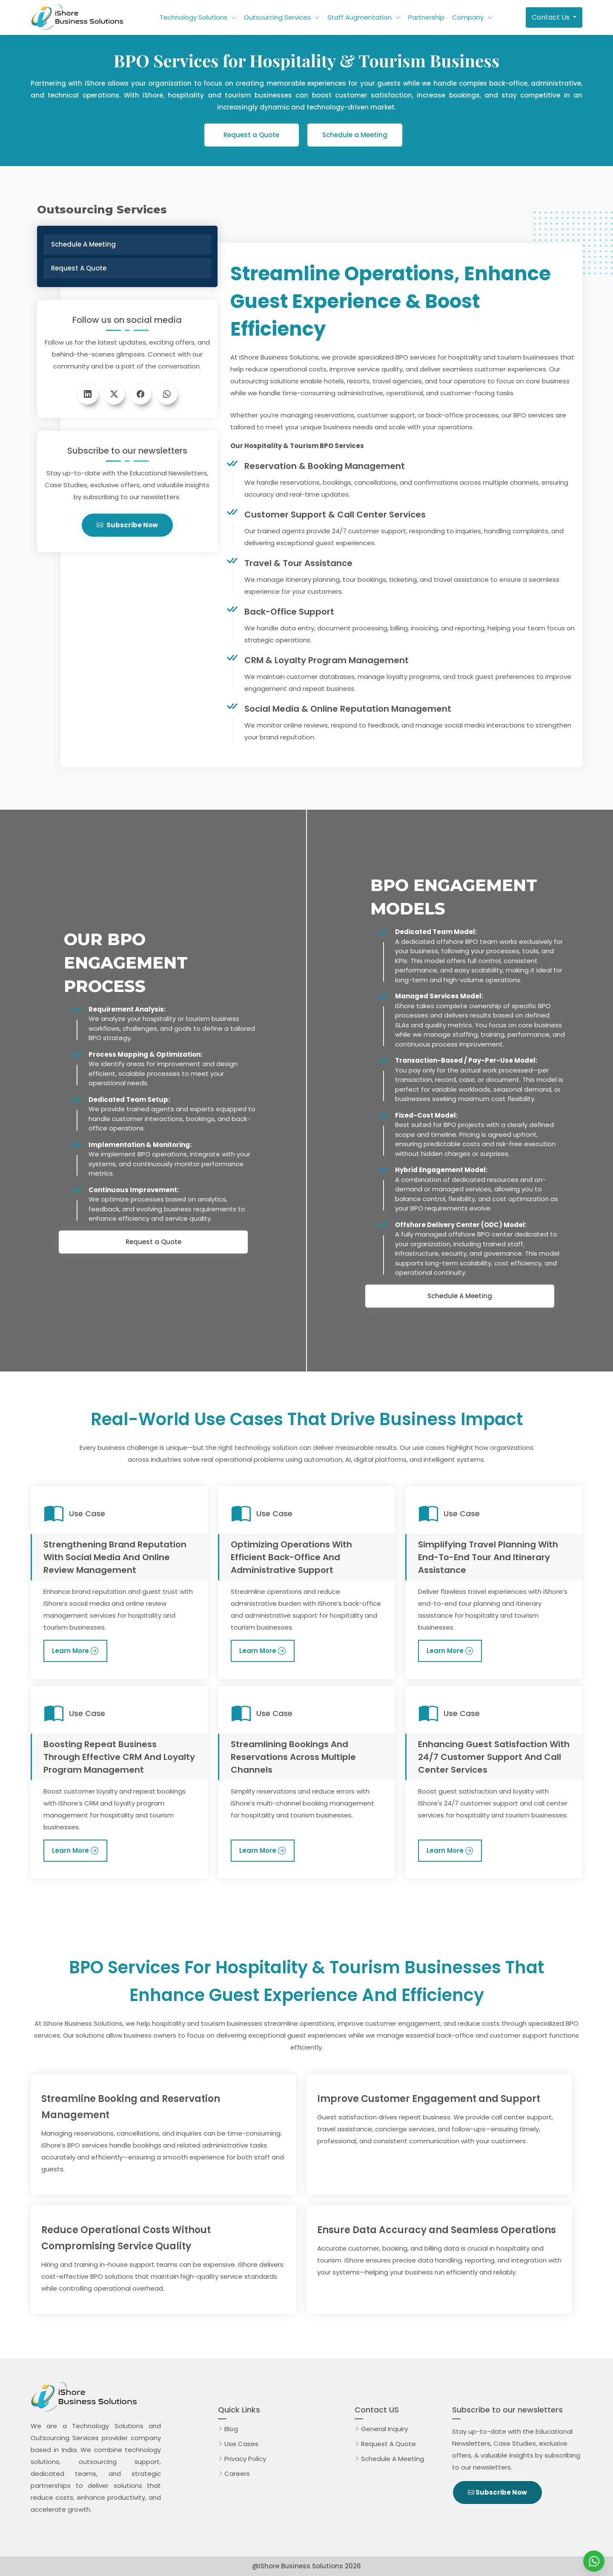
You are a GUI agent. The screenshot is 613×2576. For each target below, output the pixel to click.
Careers (237, 2473)
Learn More (70, 1650)
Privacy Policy (245, 2458)
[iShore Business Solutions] (593, 2561)
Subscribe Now (127, 524)
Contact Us (551, 17)
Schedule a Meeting (354, 134)
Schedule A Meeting (459, 1295)
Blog (231, 2429)
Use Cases (241, 2444)
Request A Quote (390, 2444)
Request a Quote (251, 134)
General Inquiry (384, 2429)
